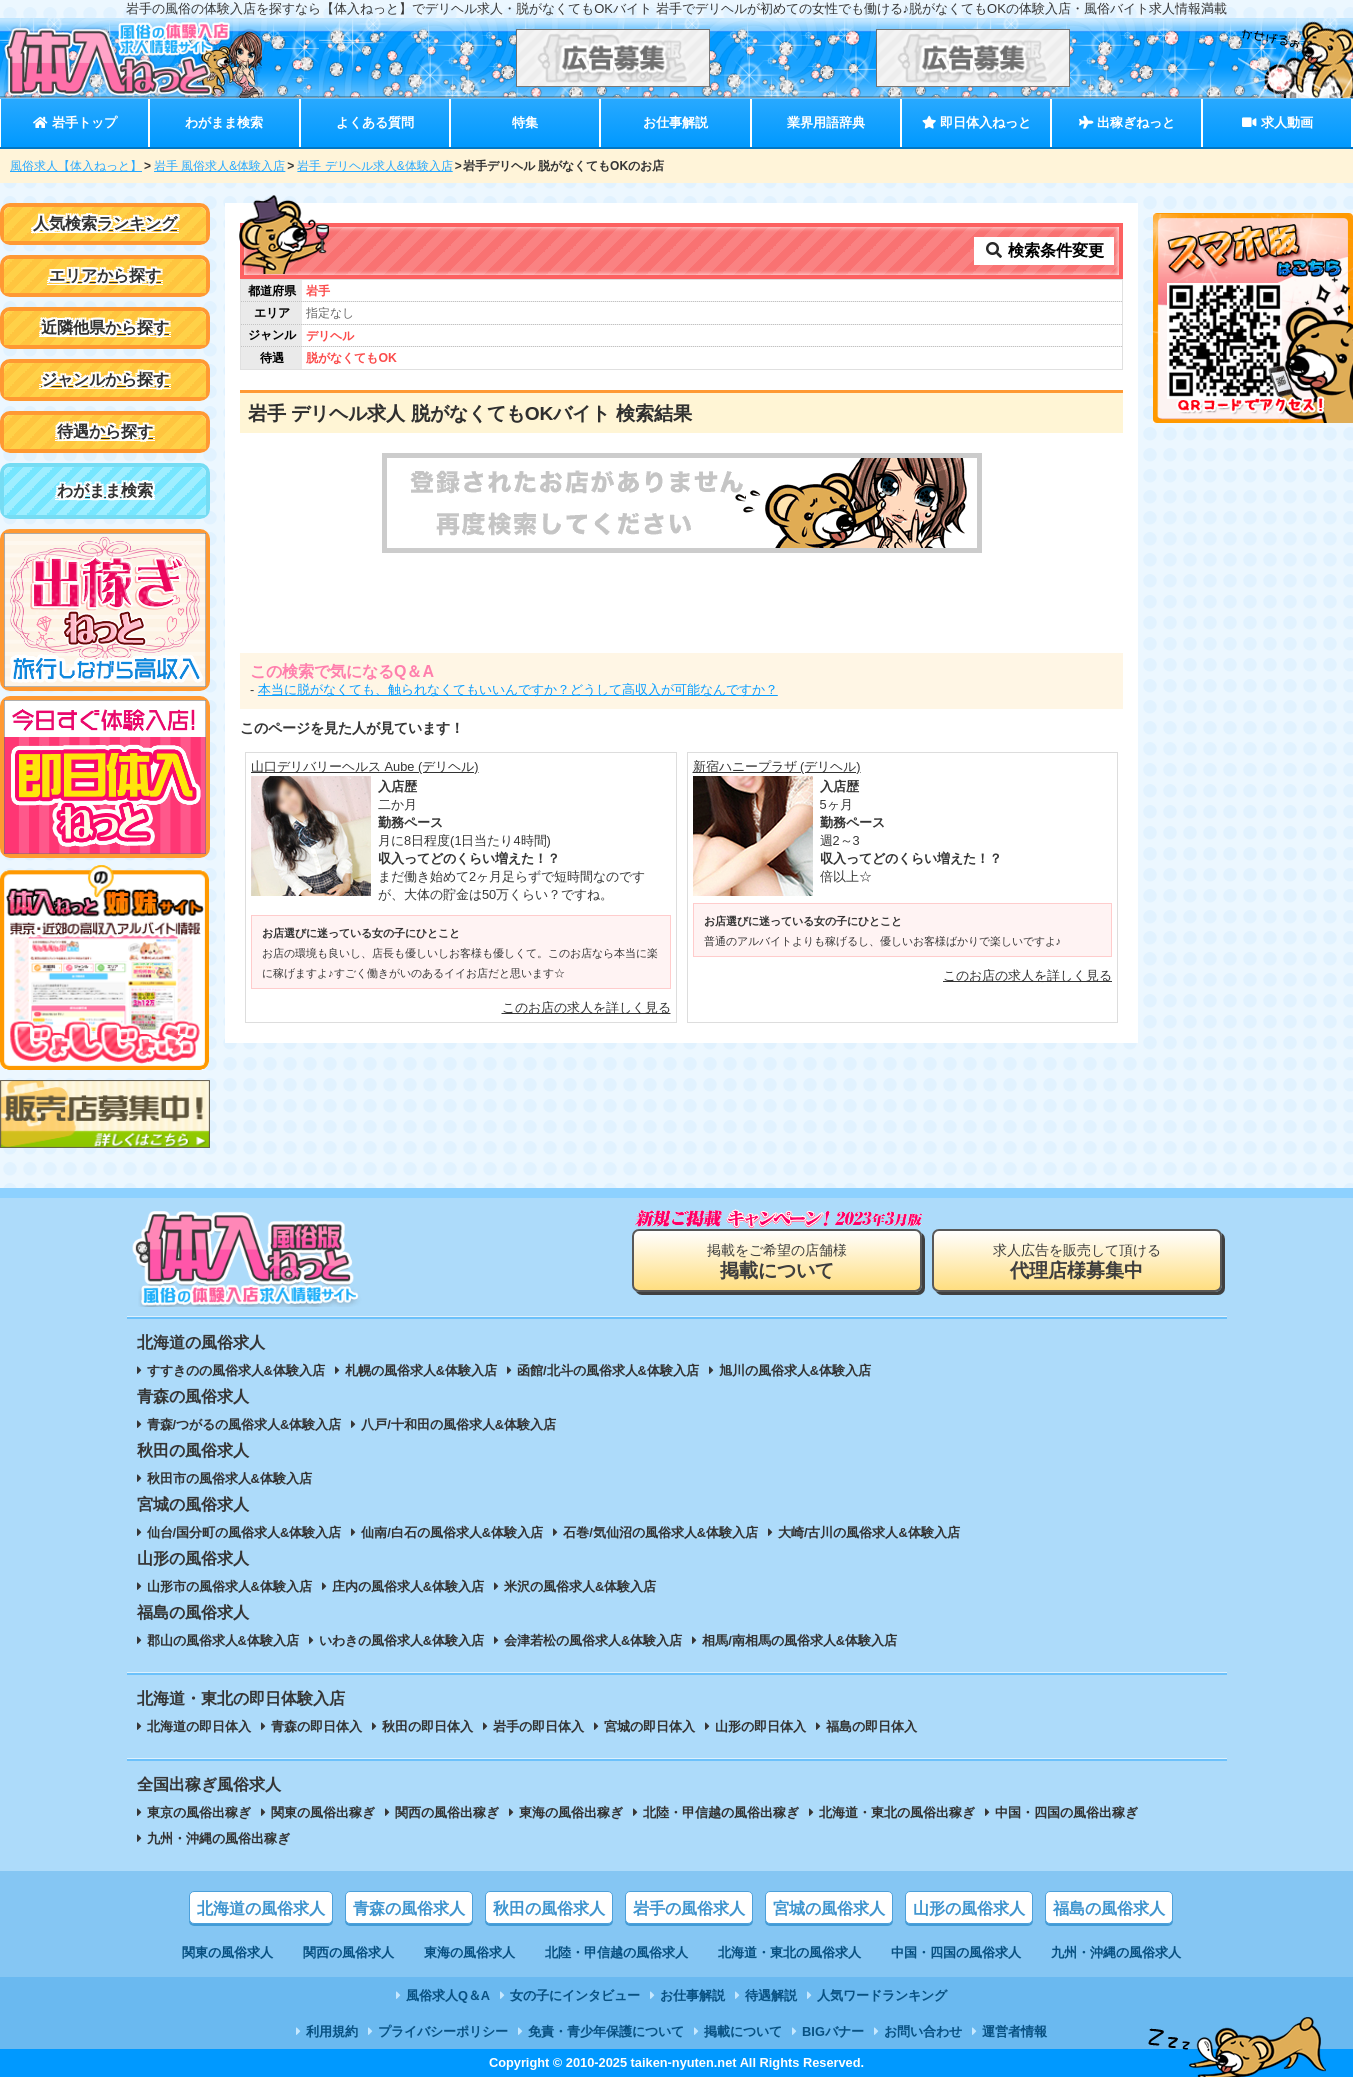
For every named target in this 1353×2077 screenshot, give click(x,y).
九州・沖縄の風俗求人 (1116, 1952)
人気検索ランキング (105, 223)
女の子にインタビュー (575, 1995)
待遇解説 (771, 1995)
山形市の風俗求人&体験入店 (229, 1586)
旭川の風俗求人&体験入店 (795, 1370)
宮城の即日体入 (649, 1726)
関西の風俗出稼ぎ (447, 1812)
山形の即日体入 (760, 1726)
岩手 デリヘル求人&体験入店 (374, 166)
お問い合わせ (923, 2031)
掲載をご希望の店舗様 (777, 1261)
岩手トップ (74, 122)
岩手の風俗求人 (689, 1908)
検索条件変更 (1044, 250)
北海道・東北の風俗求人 (789, 1952)
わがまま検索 (224, 122)
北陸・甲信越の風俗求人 (616, 1952)
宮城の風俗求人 (829, 1908)
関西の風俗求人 (348, 1952)
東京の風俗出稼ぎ (199, 1812)
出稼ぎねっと (1127, 122)
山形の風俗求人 (969, 1908)
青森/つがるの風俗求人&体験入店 (244, 1424)
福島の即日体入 (871, 1726)
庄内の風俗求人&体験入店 (408, 1586)
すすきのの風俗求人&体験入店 (236, 1370)
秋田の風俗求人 (549, 1908)
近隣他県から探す (105, 327)
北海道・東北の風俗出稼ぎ (897, 1812)
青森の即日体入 (316, 1726)
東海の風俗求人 (469, 1952)
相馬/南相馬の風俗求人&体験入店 (799, 1640)
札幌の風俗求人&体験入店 (421, 1370)
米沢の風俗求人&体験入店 (580, 1586)
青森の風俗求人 (409, 1908)
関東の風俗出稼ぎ (323, 1812)
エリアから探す (105, 275)
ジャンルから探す (105, 379)
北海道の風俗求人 (261, 1908)
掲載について (743, 2031)
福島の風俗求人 (1109, 1908)
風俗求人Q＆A (448, 1995)
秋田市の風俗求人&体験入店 (229, 1478)
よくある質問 (375, 122)
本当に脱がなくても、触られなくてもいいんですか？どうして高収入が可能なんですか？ (518, 689)
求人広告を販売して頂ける (1077, 1261)
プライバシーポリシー (443, 2031)
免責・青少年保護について (606, 2031)
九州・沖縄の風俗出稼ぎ (218, 1838)
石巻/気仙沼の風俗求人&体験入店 (660, 1532)
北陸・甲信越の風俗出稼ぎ (721, 1812)
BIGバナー (833, 2031)
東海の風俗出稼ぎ (571, 1812)
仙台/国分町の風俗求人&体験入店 (244, 1532)
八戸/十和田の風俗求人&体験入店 (458, 1424)
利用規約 (332, 2031)
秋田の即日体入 (427, 1726)
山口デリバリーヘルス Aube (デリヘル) (365, 766)
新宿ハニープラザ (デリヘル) (777, 766)
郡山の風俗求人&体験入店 (223, 1640)
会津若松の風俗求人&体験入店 (593, 1640)
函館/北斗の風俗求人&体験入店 (608, 1370)
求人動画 (1277, 122)
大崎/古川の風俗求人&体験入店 (869, 1532)
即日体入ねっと (976, 122)
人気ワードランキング (882, 1995)
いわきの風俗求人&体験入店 (401, 1640)
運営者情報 (1014, 2031)
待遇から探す (105, 431)
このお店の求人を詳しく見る (586, 1007)
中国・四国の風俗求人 (956, 1952)
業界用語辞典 (826, 122)
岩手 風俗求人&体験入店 (219, 166)
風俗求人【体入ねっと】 (76, 166)
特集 (525, 122)
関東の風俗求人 (227, 1952)
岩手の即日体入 (538, 1726)
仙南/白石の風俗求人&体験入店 (452, 1532)
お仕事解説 (675, 122)
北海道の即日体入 (199, 1726)
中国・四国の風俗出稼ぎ (1066, 1812)
